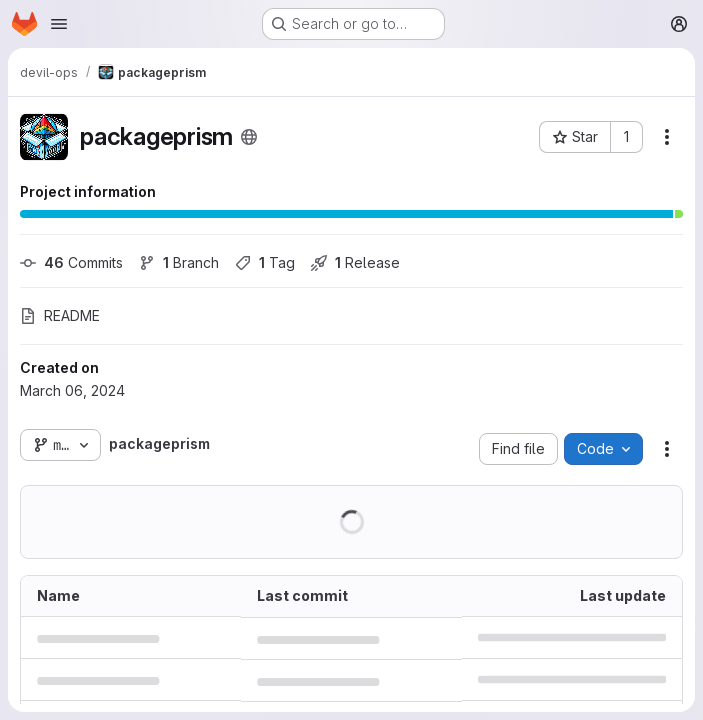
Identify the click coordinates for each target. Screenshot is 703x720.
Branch (179, 262)
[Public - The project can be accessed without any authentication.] (249, 137)
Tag (265, 262)
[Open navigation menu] (59, 24)
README (60, 315)
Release (355, 262)
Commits (71, 262)
